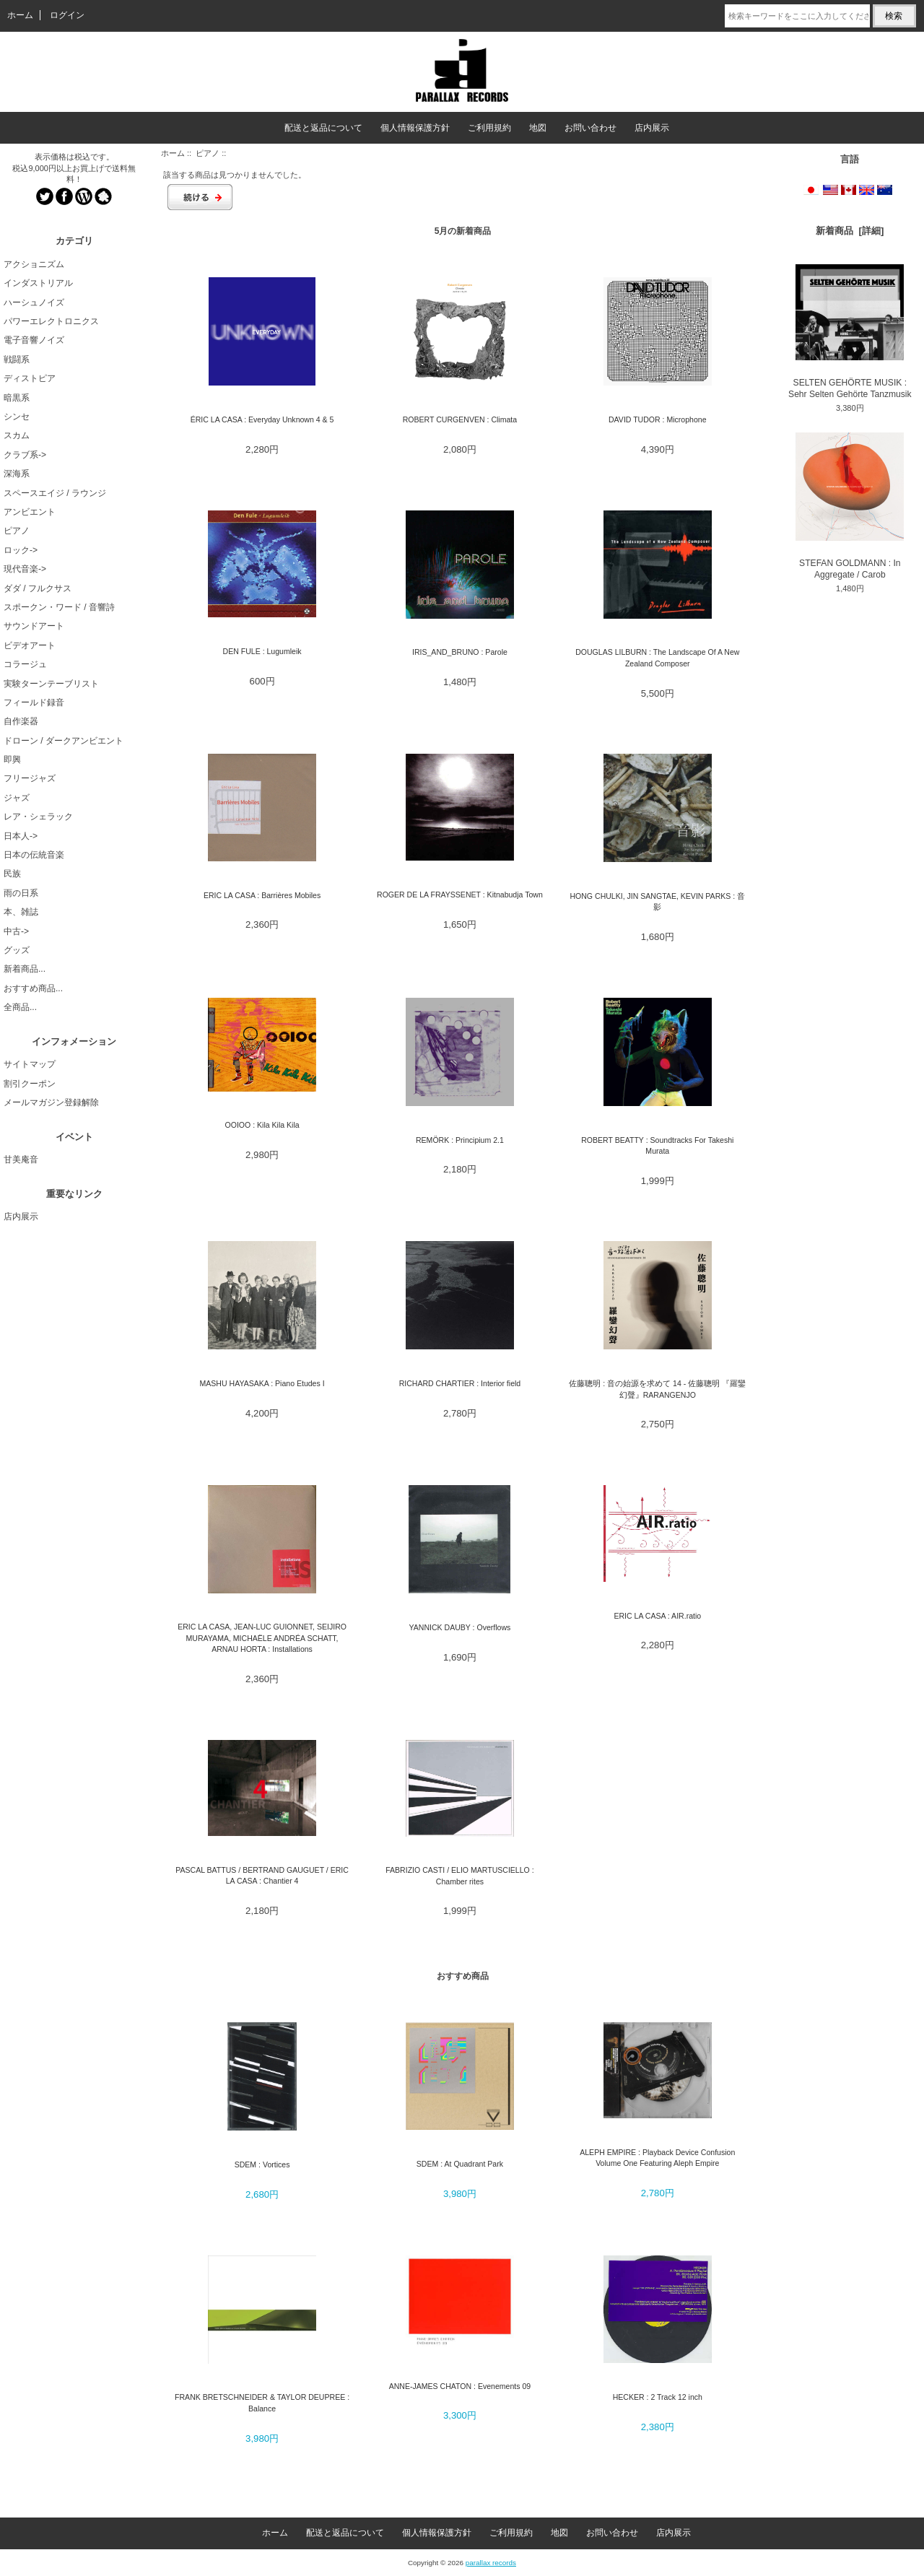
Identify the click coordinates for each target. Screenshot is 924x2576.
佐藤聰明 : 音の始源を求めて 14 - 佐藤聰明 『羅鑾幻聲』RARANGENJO (657, 1388)
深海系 (17, 474)
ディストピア (30, 378)
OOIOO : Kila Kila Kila (262, 1125)
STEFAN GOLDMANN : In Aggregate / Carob (850, 506)
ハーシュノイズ (34, 302)
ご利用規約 (489, 128)
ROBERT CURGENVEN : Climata (460, 419)
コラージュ (25, 664)
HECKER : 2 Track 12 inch (657, 2397)
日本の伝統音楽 (34, 855)
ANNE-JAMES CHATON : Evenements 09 (460, 2386)
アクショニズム (34, 264)
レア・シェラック (38, 816)
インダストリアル (38, 283)
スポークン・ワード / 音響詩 (59, 607)
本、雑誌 (21, 912)
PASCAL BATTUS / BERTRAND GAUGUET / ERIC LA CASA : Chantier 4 (262, 1875)
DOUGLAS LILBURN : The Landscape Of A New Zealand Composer (657, 657)
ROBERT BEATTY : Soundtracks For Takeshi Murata (657, 1145)
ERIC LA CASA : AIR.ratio (657, 1615)
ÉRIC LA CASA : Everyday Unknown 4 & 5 (262, 419)
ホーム (20, 15)
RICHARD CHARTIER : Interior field (460, 1383)
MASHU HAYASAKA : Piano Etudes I (262, 1383)
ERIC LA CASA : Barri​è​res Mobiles (262, 895)
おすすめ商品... (33, 988)
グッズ (17, 950)
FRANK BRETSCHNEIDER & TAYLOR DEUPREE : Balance (262, 2402)
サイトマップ (30, 1064)
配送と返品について (323, 128)
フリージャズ (30, 778)
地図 (537, 128)
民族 (12, 874)
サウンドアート (34, 626)
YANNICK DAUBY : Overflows (459, 1627)
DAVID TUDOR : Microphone (658, 419)
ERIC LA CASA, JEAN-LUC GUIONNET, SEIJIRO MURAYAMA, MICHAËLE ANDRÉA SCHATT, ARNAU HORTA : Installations (262, 1637)
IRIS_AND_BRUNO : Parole (459, 652)
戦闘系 (17, 359)
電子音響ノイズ (34, 340)
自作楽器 (21, 721)
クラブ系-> (25, 455)
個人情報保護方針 (415, 128)
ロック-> (21, 550)
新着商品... (24, 969)
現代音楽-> (25, 569)
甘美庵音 (21, 1159)
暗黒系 (17, 398)
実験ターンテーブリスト (51, 684)
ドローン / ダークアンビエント (63, 741)
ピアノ (207, 153)
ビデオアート (30, 645)
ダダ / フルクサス (37, 588)
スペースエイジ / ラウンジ (55, 493)
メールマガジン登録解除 (51, 1102)
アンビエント (30, 512)
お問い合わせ (590, 128)
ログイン (67, 15)
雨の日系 (21, 893)
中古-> (16, 931)
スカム (17, 435)
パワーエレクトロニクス (51, 321)
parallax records (491, 2563)
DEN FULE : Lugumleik (262, 651)
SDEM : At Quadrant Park (460, 2163)
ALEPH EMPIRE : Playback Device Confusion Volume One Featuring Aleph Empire (657, 2157)
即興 (12, 759)
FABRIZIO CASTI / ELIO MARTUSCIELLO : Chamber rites (459, 1875)
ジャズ (17, 798)
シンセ (17, 417)
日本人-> (21, 836)
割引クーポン (30, 1084)
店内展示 (652, 128)
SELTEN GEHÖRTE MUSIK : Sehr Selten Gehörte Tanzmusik (850, 331)
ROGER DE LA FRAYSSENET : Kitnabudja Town (460, 894)
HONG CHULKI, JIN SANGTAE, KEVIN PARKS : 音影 (657, 901)
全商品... (20, 1007)
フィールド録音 (34, 702)
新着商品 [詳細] (850, 230)
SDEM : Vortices (262, 2164)
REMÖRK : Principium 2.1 (460, 1140)
